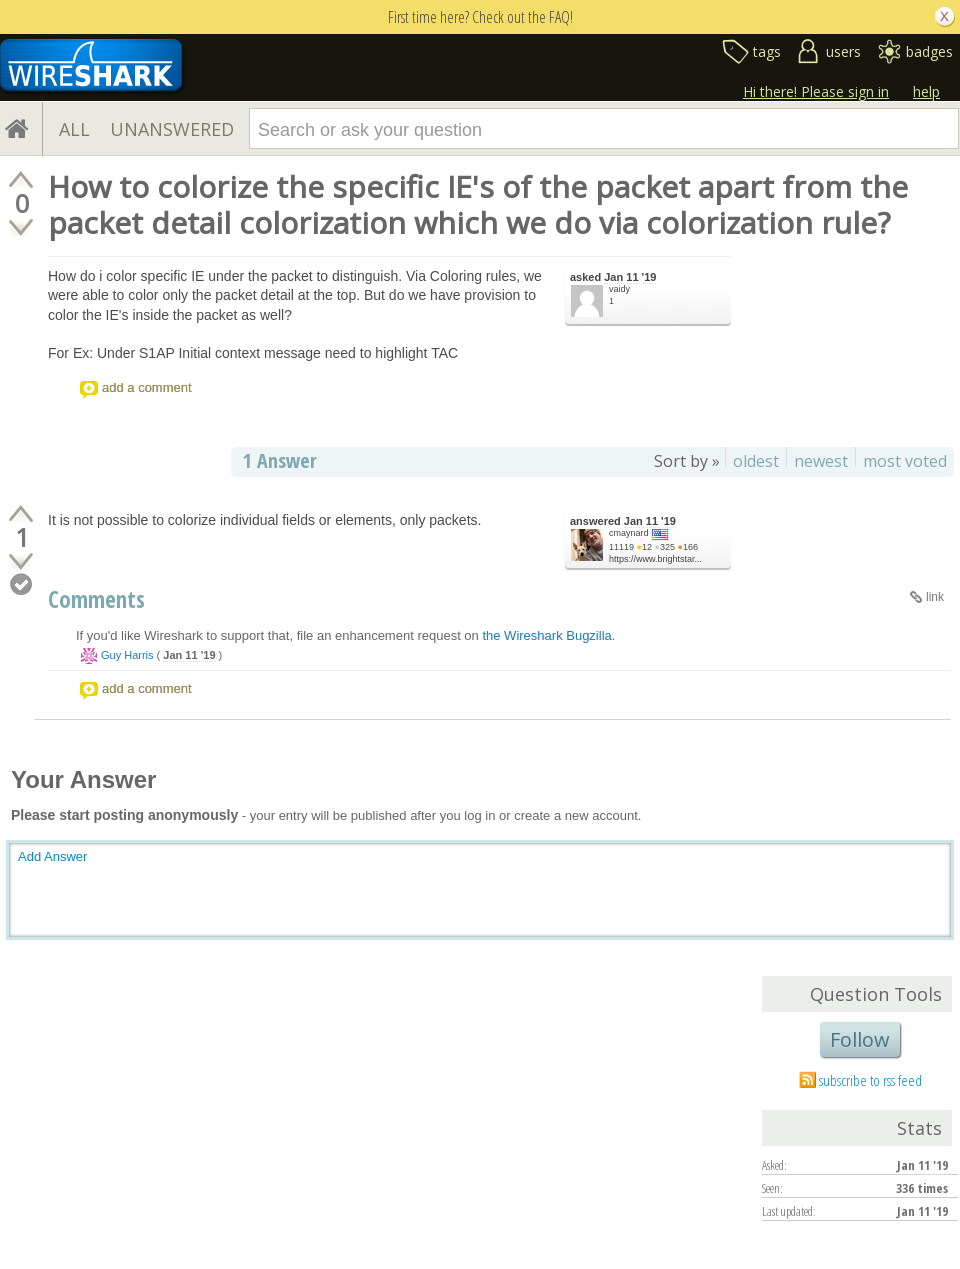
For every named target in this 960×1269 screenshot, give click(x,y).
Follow (860, 1039)
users (843, 51)
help (926, 91)
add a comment (147, 387)
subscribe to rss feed (870, 1080)
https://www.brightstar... (655, 559)
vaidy (619, 289)
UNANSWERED (172, 129)
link (935, 597)
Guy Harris (127, 655)
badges (929, 51)
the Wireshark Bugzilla (546, 635)
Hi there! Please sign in (816, 91)
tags (767, 51)
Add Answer (52, 856)
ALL (74, 129)
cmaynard (629, 533)
